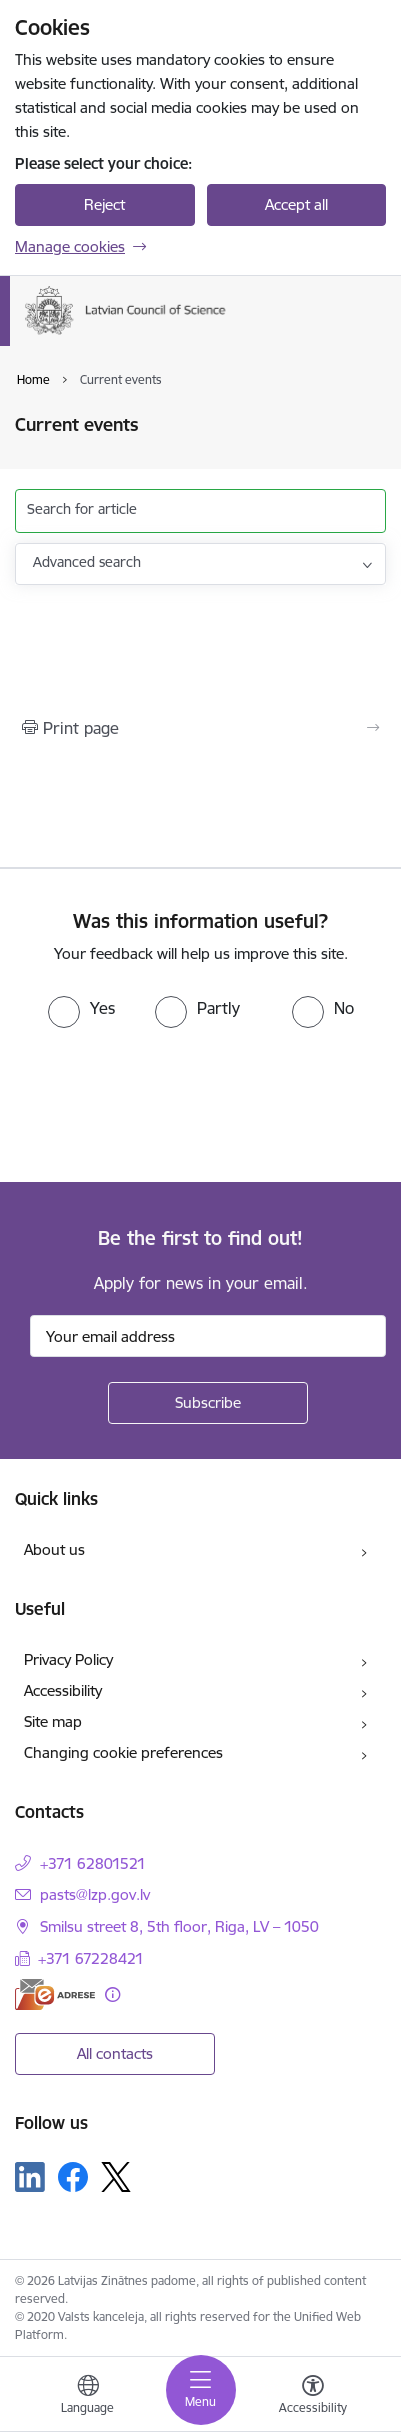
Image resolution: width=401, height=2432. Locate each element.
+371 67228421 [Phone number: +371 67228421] (91, 1958)
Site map (53, 1721)
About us (54, 1549)
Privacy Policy (68, 1659)
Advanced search (87, 562)
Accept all (296, 204)
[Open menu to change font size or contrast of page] (313, 2397)
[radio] (81, 1008)
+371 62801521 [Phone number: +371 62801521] (93, 1863)
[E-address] (55, 1994)
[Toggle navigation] (201, 2390)
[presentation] (167, 1103)
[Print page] (200, 728)
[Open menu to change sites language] (88, 2397)
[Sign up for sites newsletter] (208, 1403)
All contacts (115, 2053)
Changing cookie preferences (123, 1752)
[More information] (112, 1994)
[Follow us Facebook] (73, 2177)
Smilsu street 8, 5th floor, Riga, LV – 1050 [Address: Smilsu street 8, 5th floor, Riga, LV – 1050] (179, 1926)
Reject (104, 204)
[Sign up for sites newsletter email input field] (208, 1336)
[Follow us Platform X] (116, 2177)
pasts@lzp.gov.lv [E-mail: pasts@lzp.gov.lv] (95, 1894)
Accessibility (63, 1690)
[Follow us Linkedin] (30, 2177)
